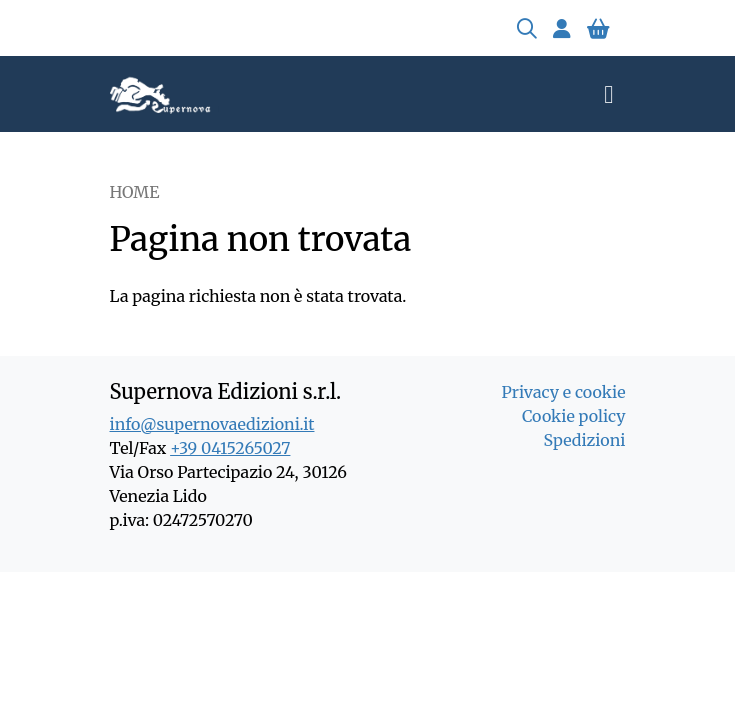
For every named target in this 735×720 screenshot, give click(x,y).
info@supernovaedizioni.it (212, 424)
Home (135, 192)
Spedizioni (585, 440)
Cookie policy (574, 416)
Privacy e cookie (563, 392)
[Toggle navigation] (608, 94)
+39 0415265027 (230, 448)
